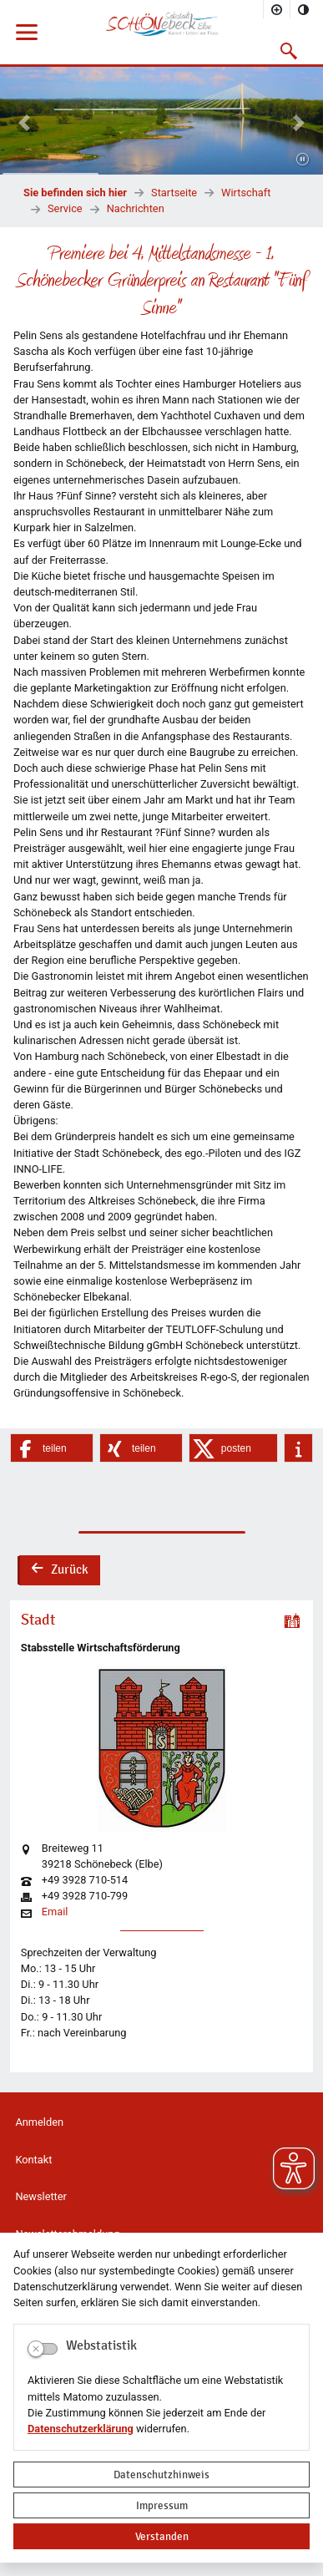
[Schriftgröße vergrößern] (277, 9)
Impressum (162, 2505)
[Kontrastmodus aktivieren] (303, 9)
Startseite (174, 192)
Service (65, 208)
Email (55, 1912)
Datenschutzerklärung (81, 2428)
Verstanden (162, 2536)
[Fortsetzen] (302, 160)
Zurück (59, 1571)
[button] (289, 51)
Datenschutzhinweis (161, 2474)
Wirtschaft (245, 192)
